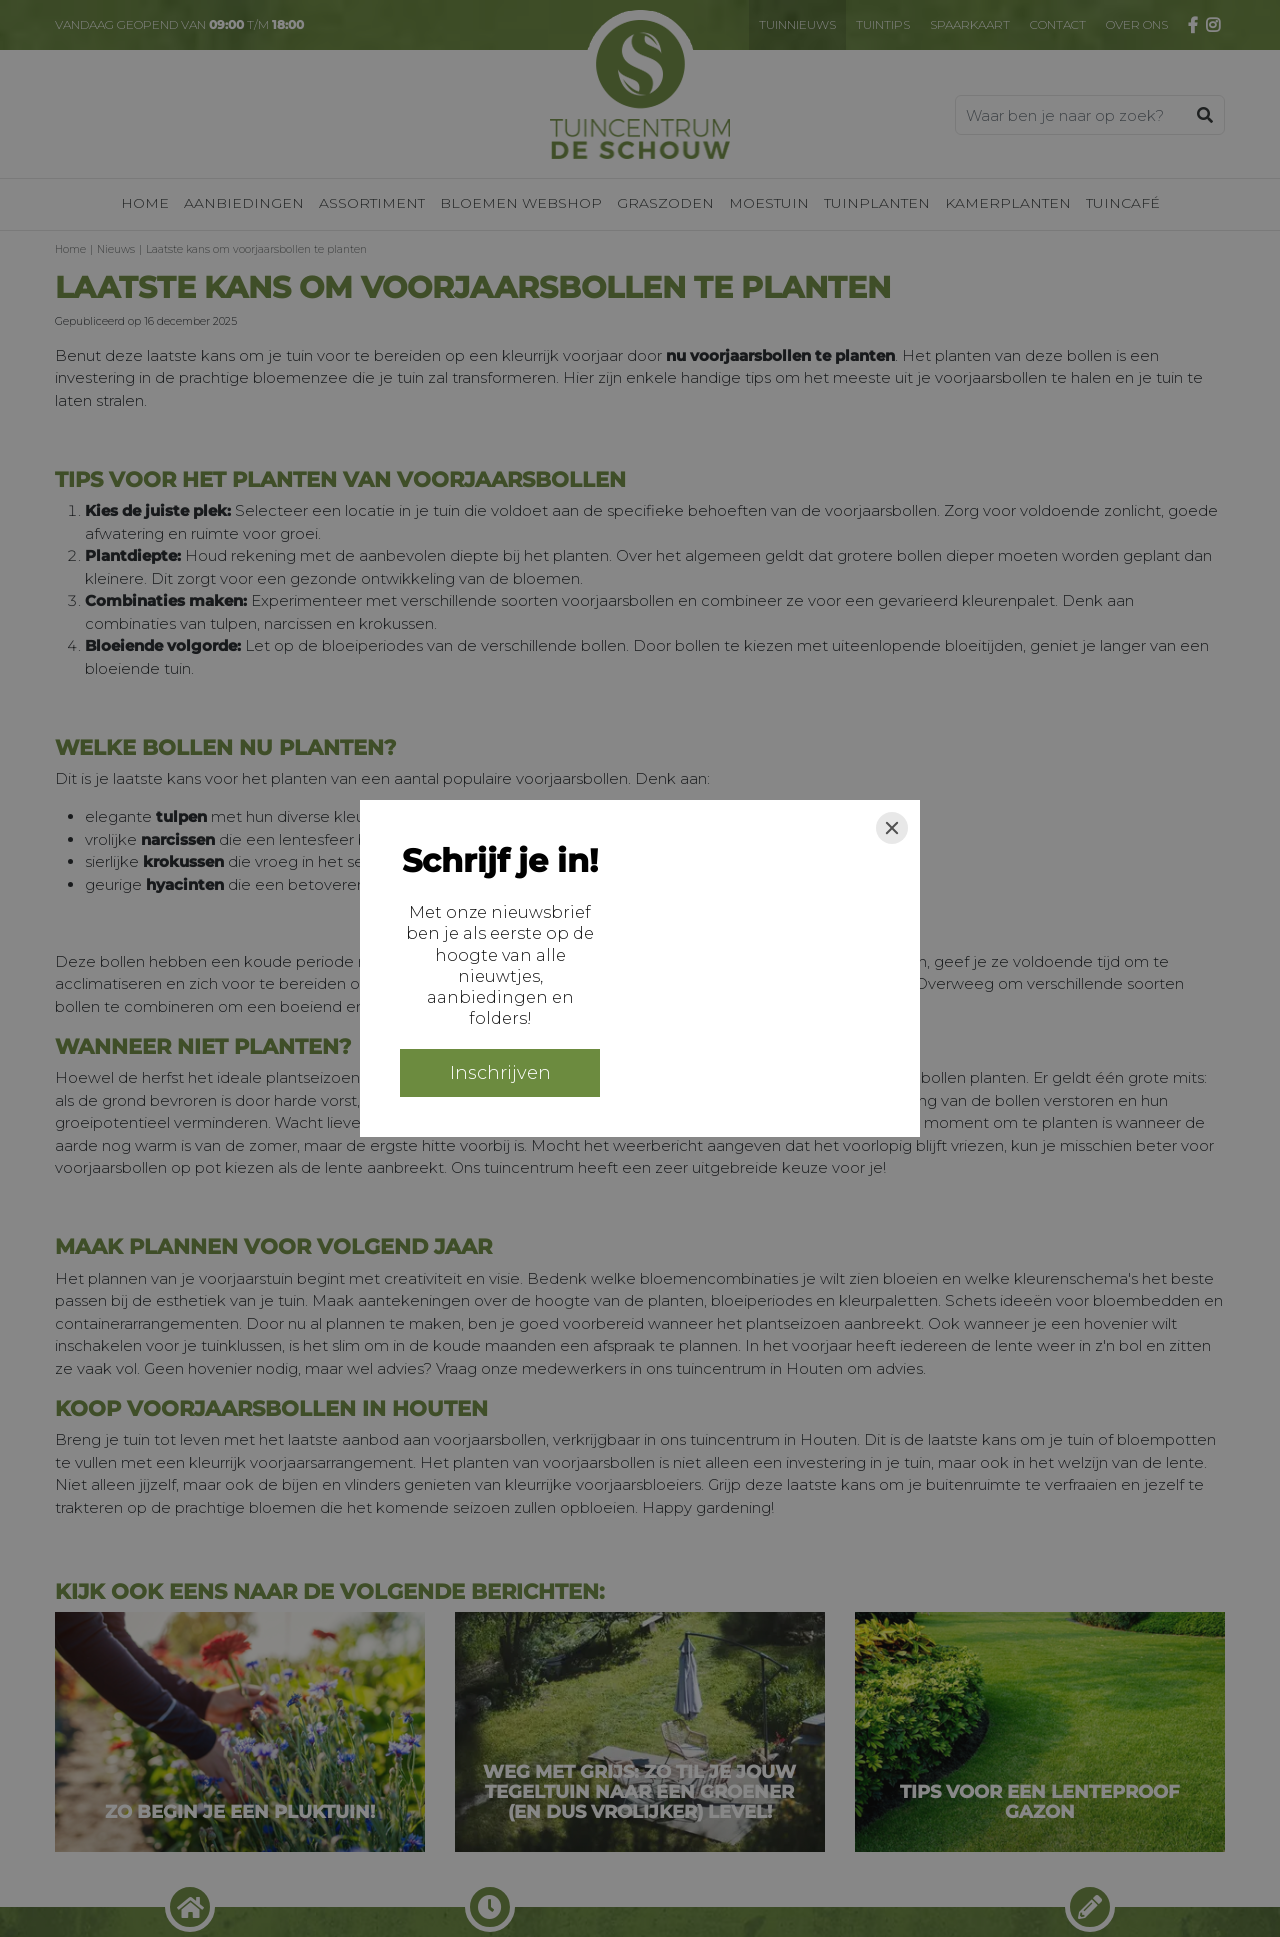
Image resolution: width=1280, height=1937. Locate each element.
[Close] (892, 828)
